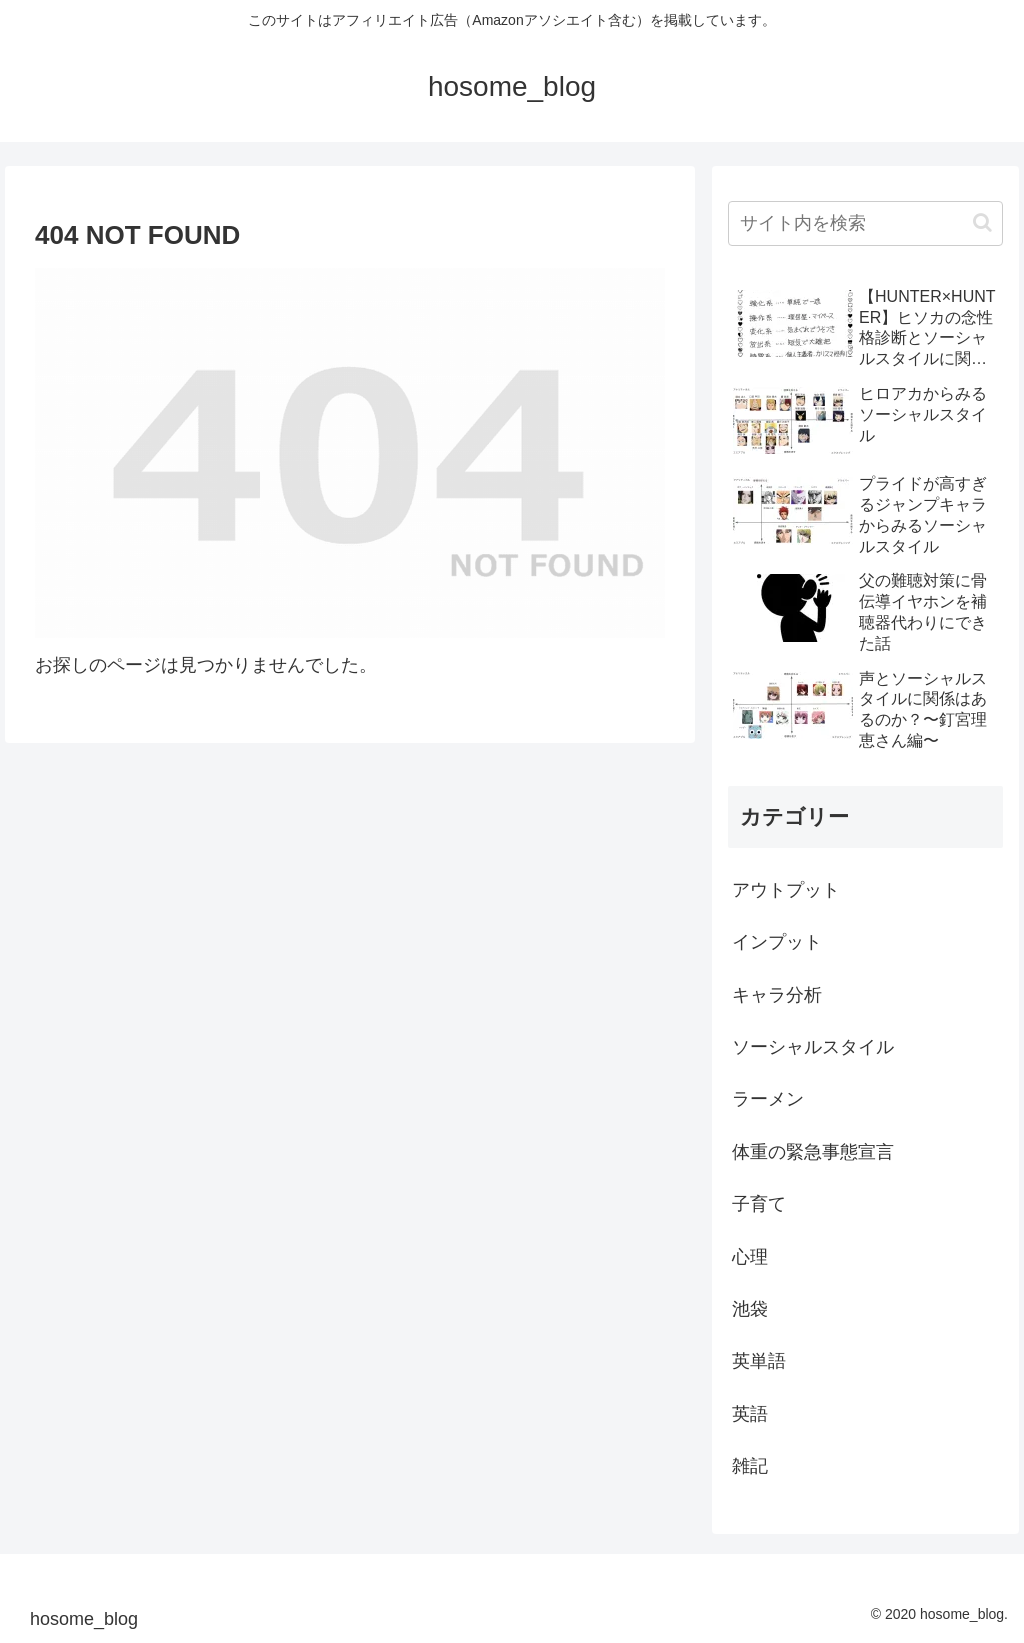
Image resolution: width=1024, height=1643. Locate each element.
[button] (982, 222)
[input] (865, 223)
